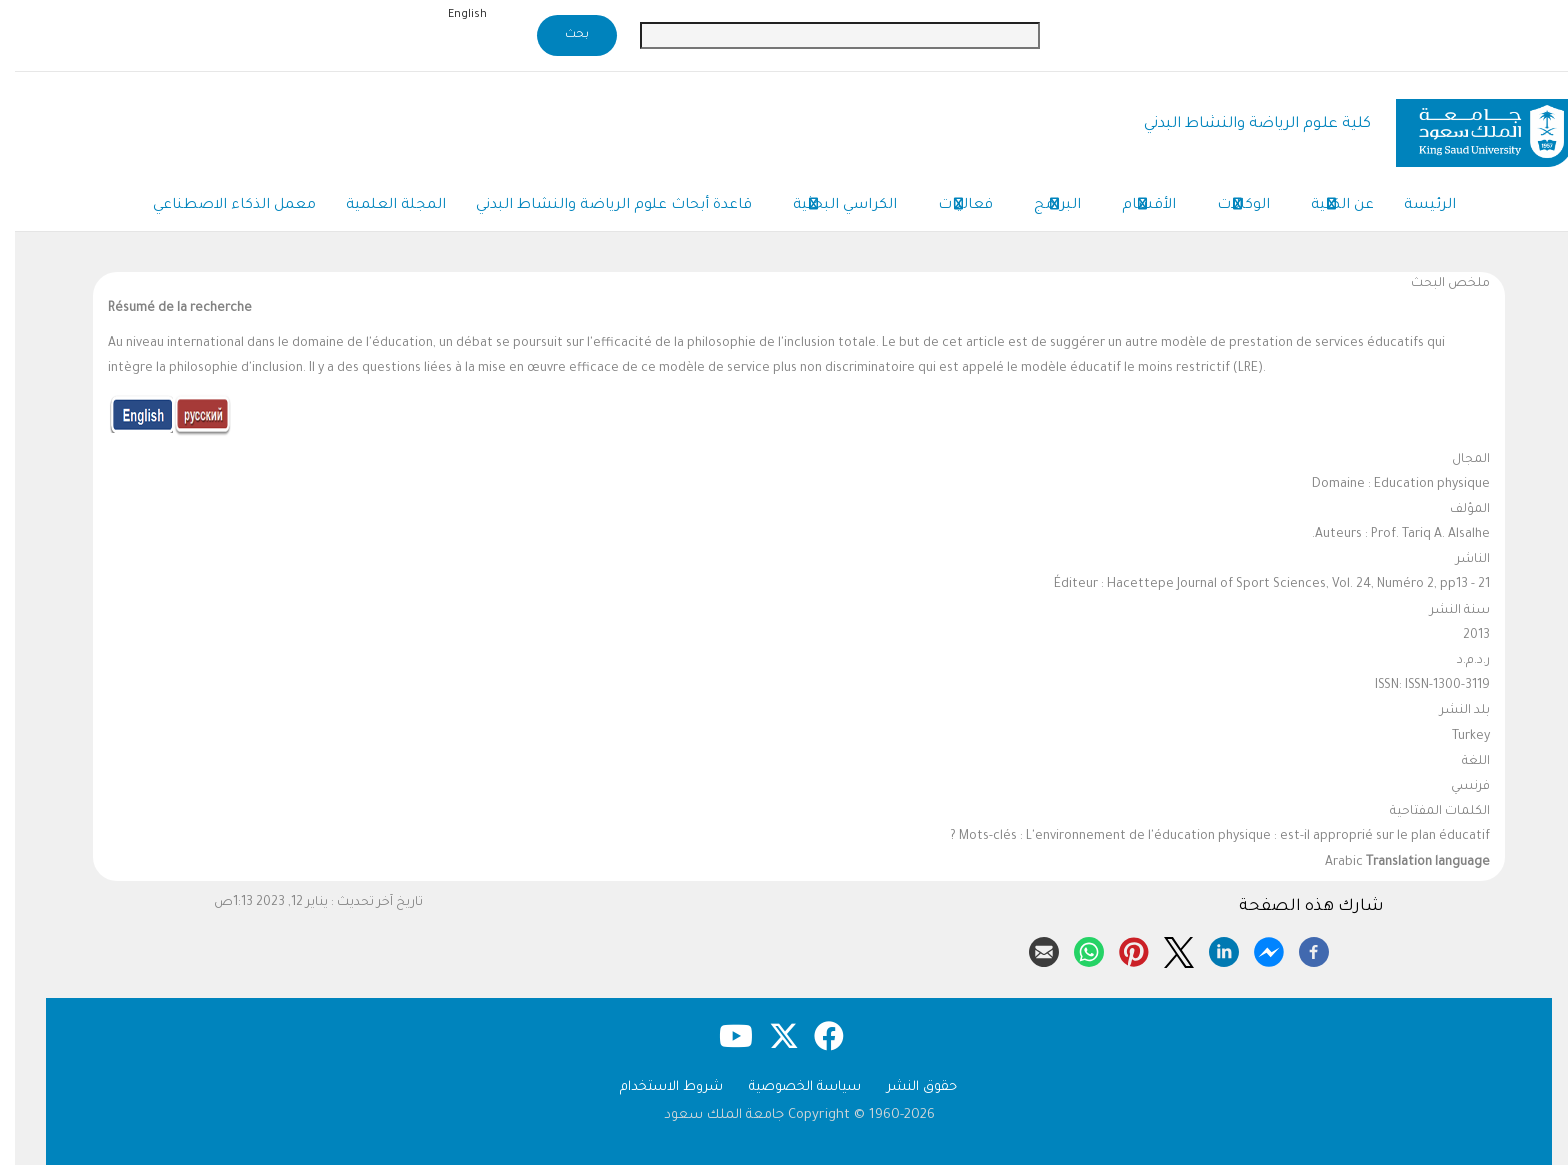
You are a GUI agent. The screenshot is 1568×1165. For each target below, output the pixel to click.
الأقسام (1134, 207)
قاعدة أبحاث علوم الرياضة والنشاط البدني (599, 206)
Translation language (1413, 863)
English (452, 15)
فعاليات (950, 207)
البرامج (1042, 207)
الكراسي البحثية (830, 207)
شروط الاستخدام (656, 1087)
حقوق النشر (907, 1087)
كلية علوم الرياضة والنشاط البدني (1242, 124)
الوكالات (1228, 207)
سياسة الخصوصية (790, 1087)
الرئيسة (1415, 206)
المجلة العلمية (381, 206)
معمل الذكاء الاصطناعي (219, 206)
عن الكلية (1327, 207)
